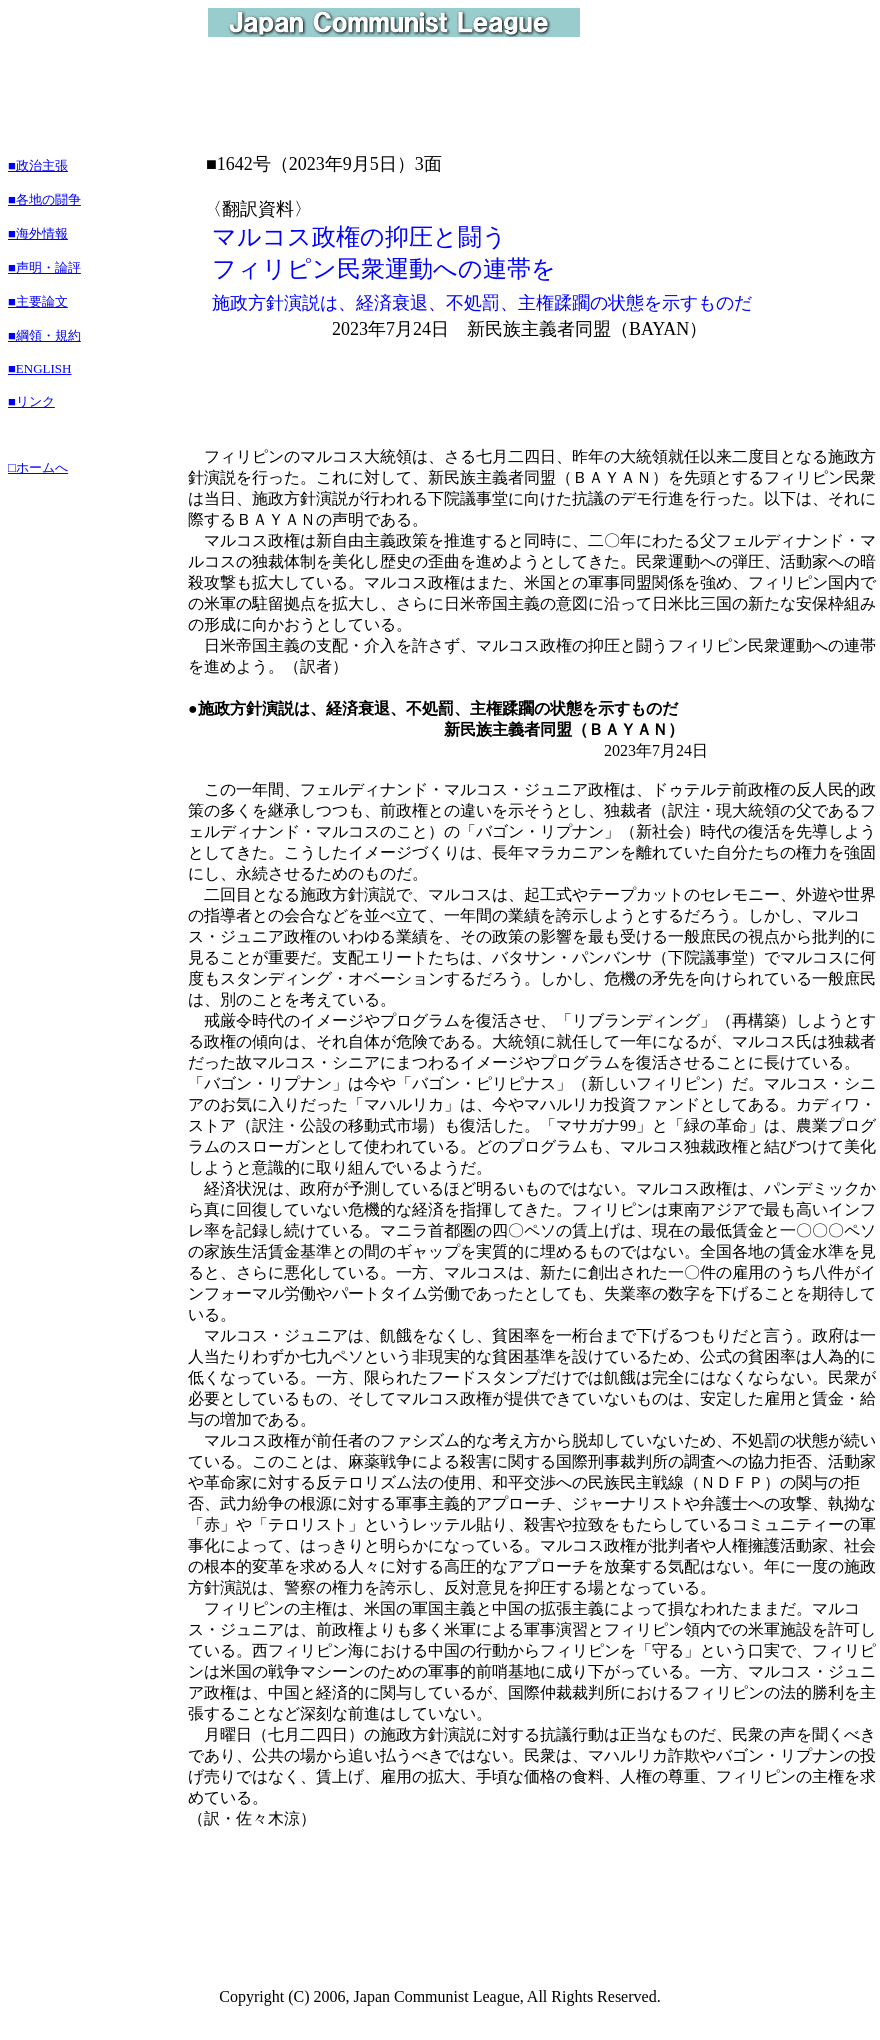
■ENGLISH (39, 368)
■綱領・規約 (44, 335)
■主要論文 (38, 301)
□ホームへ (38, 467)
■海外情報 (38, 233)
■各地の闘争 (44, 199)
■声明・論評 (44, 267)
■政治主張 (38, 165)
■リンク (31, 401)
